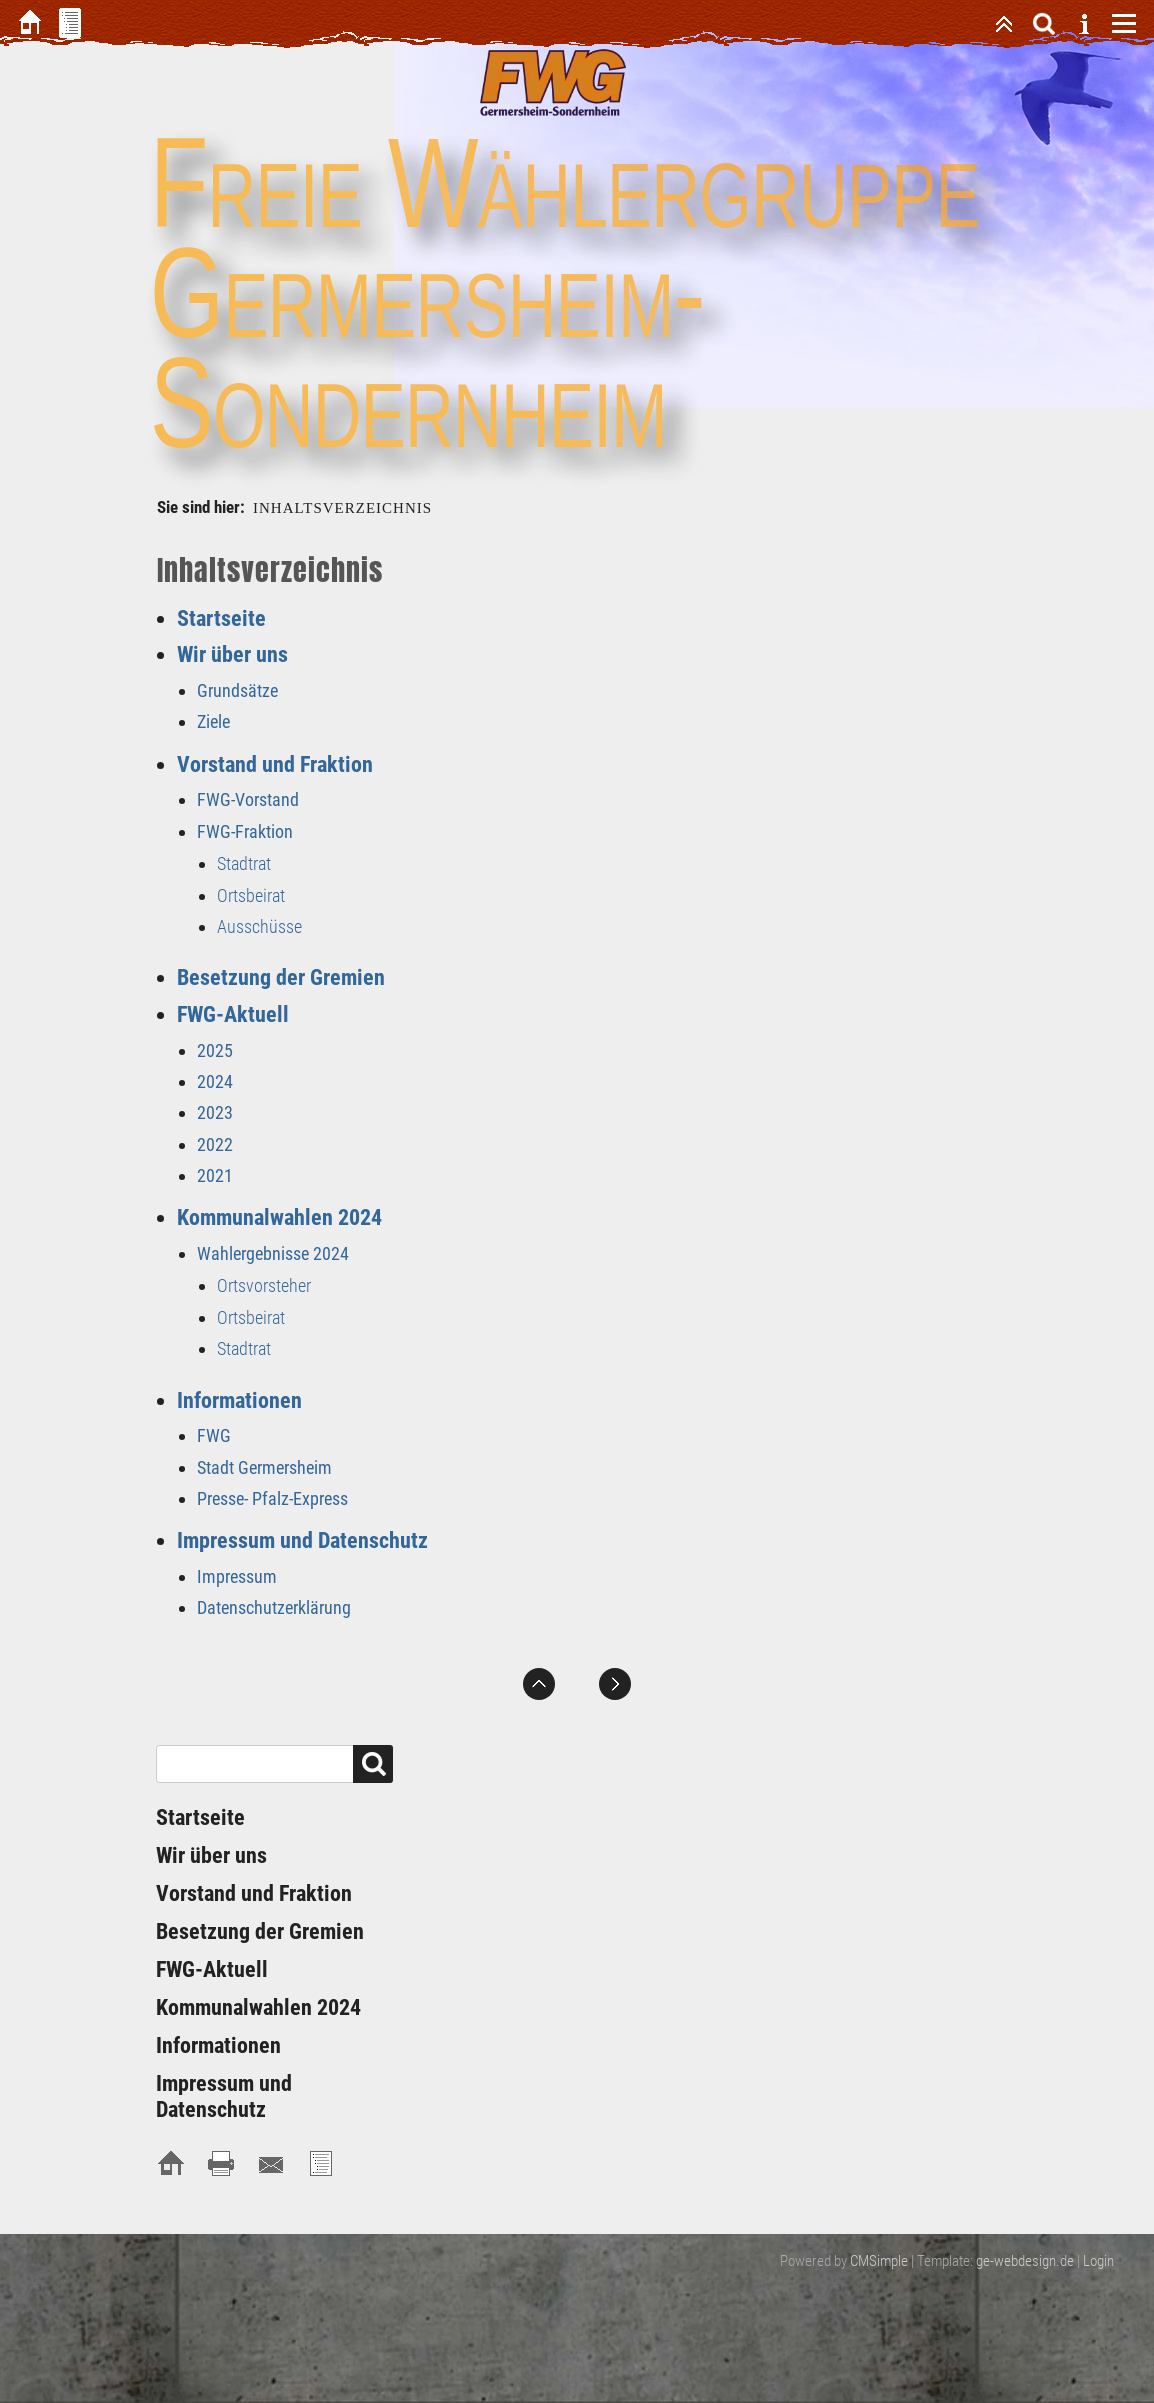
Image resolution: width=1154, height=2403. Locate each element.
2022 (215, 1144)
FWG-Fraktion (245, 831)
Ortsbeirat (251, 895)
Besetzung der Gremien (281, 977)
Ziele (213, 721)
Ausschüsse (259, 926)
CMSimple (879, 2261)
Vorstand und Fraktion (275, 764)
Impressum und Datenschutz (302, 1540)
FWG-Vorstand (248, 799)
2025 (215, 1050)
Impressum (237, 1576)
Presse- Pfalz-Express (272, 1498)
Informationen (239, 1400)
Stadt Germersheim (264, 1467)
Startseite (221, 618)
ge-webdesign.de (1025, 2261)
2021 (215, 1175)
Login (1098, 2261)
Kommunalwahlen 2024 (279, 1217)
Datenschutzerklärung (274, 1607)
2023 (215, 1112)
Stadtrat (244, 863)
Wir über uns (232, 654)
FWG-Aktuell (233, 1014)
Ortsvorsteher (264, 1285)
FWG (214, 1435)
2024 (215, 1081)
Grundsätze (237, 690)
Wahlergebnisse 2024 (273, 1253)
